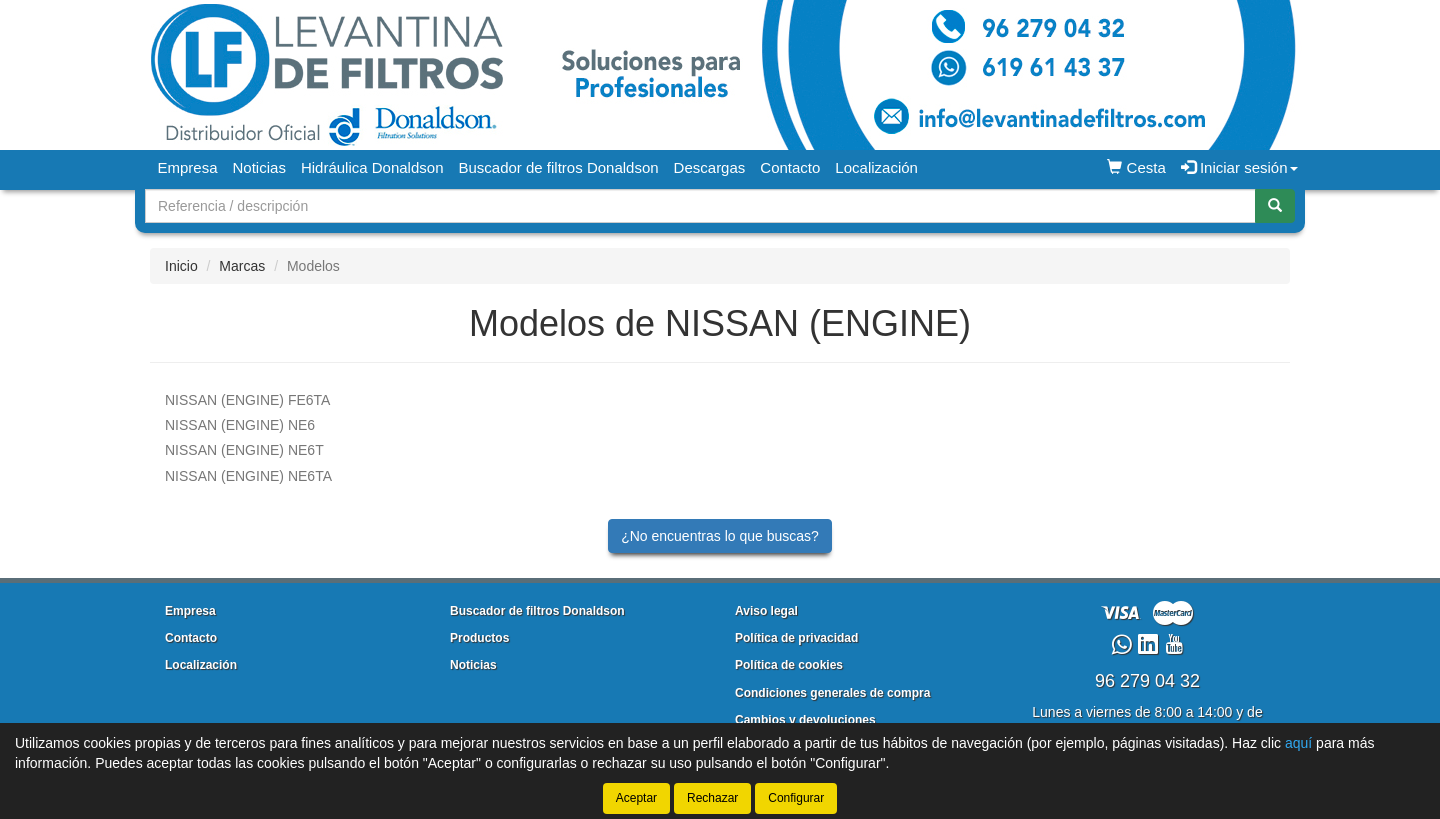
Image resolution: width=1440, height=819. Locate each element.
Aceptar (636, 798)
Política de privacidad (796, 638)
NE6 (240, 425)
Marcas (242, 266)
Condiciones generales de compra (832, 693)
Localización (876, 167)
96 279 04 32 (1147, 681)
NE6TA (248, 476)
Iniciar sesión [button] (1239, 167)
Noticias (259, 167)
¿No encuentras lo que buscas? (720, 536)
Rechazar (712, 798)
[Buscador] (700, 206)
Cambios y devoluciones (805, 720)
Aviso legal (766, 611)
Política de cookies (789, 665)
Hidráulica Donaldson (372, 167)
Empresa (188, 167)
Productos (479, 638)
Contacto (790, 167)
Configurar (796, 798)
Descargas (710, 167)
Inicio (181, 266)
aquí (1298, 743)
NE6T (244, 450)
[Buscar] (1275, 206)
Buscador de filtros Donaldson (558, 167)
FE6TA (247, 400)
